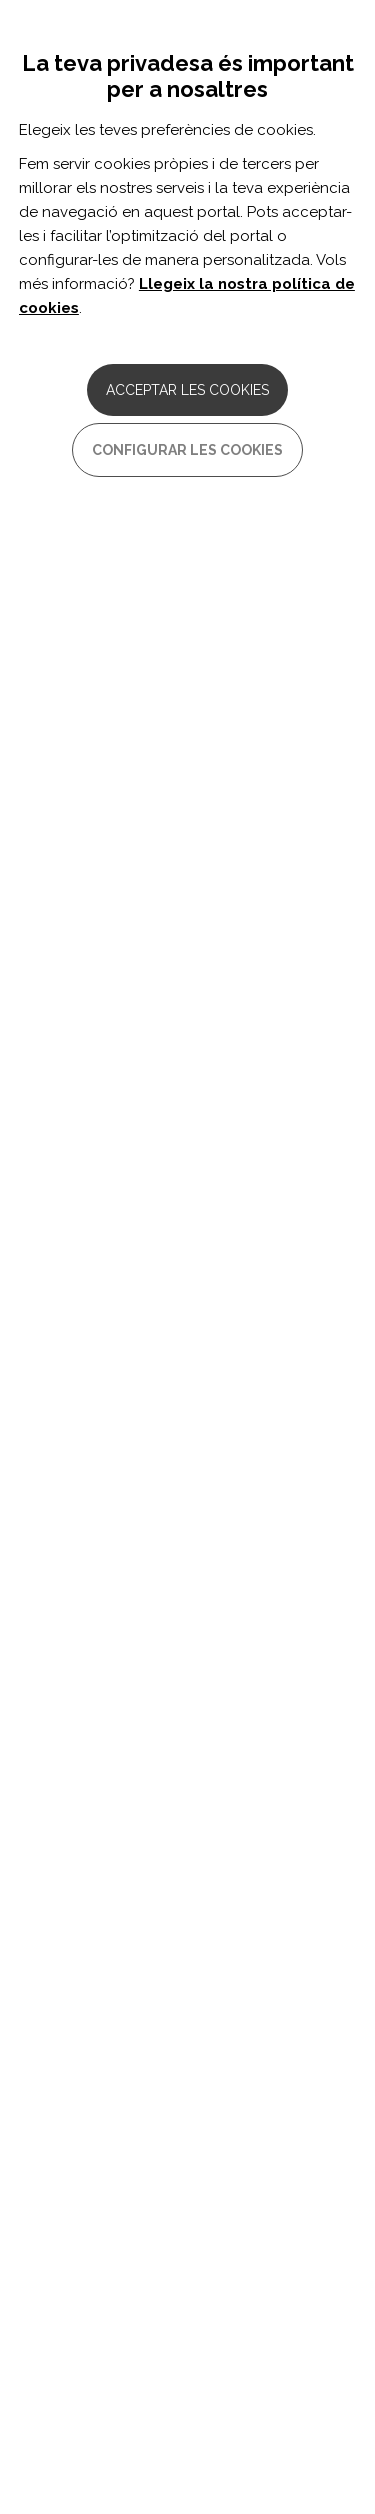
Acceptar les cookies (187, 390)
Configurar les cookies (187, 450)
